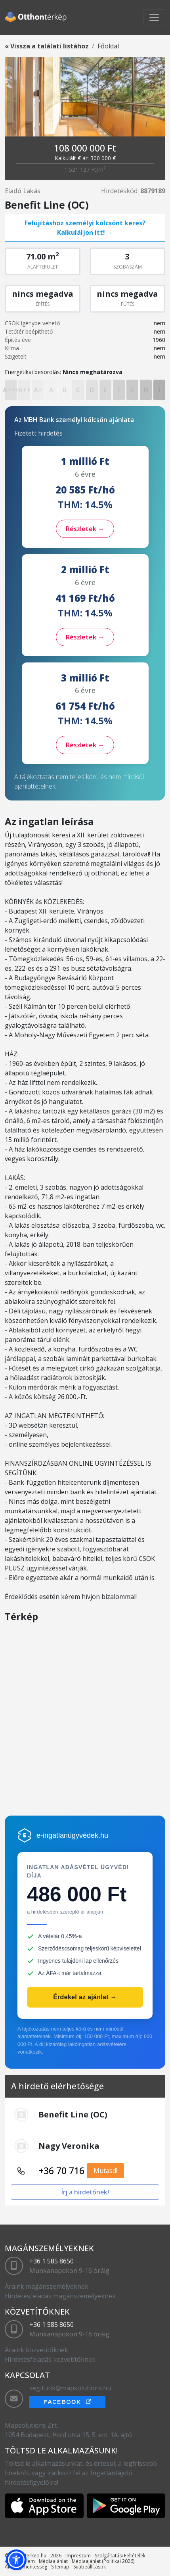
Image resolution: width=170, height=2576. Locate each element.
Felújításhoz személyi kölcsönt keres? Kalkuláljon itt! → (85, 228)
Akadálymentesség (26, 2566)
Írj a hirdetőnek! (85, 2192)
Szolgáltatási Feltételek (120, 2555)
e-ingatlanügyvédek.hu (72, 1835)
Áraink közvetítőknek (36, 2350)
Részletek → (85, 528)
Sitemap (60, 2566)
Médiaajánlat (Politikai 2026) (103, 2561)
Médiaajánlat (53, 2561)
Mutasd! (105, 2170)
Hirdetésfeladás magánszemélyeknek (60, 2296)
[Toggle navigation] (154, 17)
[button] (16, 2559)
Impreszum (78, 2555)
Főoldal (108, 46)
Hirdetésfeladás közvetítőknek (50, 2359)
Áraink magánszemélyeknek (46, 2286)
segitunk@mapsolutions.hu (70, 2388)
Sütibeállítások (89, 2566)
